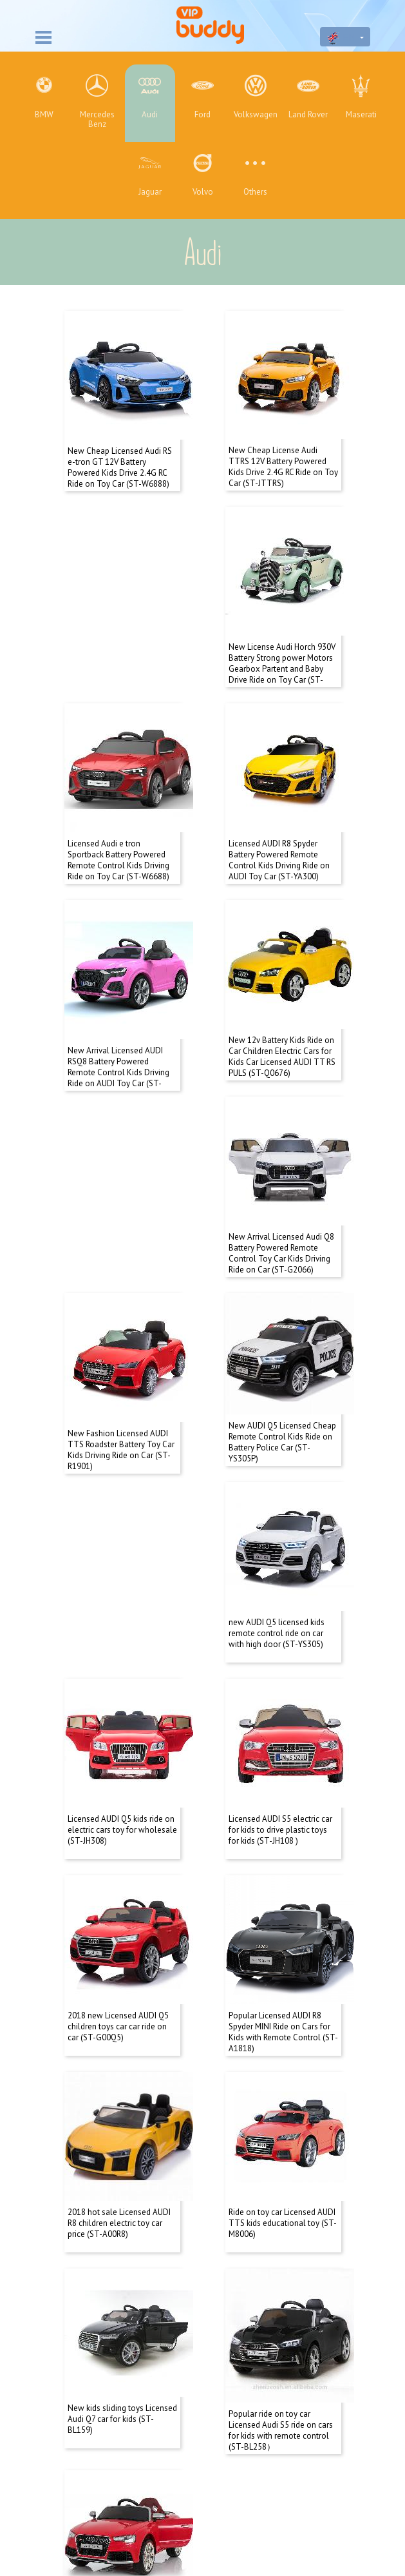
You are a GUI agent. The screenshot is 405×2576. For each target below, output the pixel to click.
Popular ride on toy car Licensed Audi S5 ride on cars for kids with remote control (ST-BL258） (120, 2108)
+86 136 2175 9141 (202, 2502)
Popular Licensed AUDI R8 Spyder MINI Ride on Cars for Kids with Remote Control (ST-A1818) (122, 1740)
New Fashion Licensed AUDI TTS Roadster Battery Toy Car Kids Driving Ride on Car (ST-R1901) (121, 1189)
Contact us (202, 2309)
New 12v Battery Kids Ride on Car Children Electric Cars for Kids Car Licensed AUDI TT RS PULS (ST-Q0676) (121, 1006)
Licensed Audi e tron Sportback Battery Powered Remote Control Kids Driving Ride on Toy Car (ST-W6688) (279, 638)
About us (203, 2288)
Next (243, 2182)
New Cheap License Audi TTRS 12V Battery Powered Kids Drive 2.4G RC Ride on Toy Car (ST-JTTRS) (283, 454)
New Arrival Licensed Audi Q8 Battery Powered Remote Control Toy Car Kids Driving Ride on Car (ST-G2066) (281, 1006)
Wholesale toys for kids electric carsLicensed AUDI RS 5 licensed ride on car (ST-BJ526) (281, 2108)
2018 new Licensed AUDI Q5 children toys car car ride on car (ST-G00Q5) (279, 1551)
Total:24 (171, 2182)
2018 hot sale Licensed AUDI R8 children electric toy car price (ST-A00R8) (280, 1735)
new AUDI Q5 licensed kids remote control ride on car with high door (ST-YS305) (116, 1367)
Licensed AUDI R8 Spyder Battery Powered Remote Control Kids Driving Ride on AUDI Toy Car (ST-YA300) (118, 822)
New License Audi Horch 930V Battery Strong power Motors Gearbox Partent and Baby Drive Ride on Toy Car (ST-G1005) (121, 643)
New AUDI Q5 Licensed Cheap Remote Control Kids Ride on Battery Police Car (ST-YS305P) (282, 1189)
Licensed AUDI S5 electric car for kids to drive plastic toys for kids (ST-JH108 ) (119, 1551)
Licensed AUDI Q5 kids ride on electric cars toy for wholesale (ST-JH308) (283, 1367)
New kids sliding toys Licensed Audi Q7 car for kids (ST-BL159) (283, 1918)
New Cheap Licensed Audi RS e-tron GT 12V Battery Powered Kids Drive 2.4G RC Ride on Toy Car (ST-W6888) (120, 454)
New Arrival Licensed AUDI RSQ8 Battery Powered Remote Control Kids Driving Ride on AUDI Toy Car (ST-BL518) (279, 827)
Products (203, 2329)
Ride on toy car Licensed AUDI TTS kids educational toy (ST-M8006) (122, 1918)
